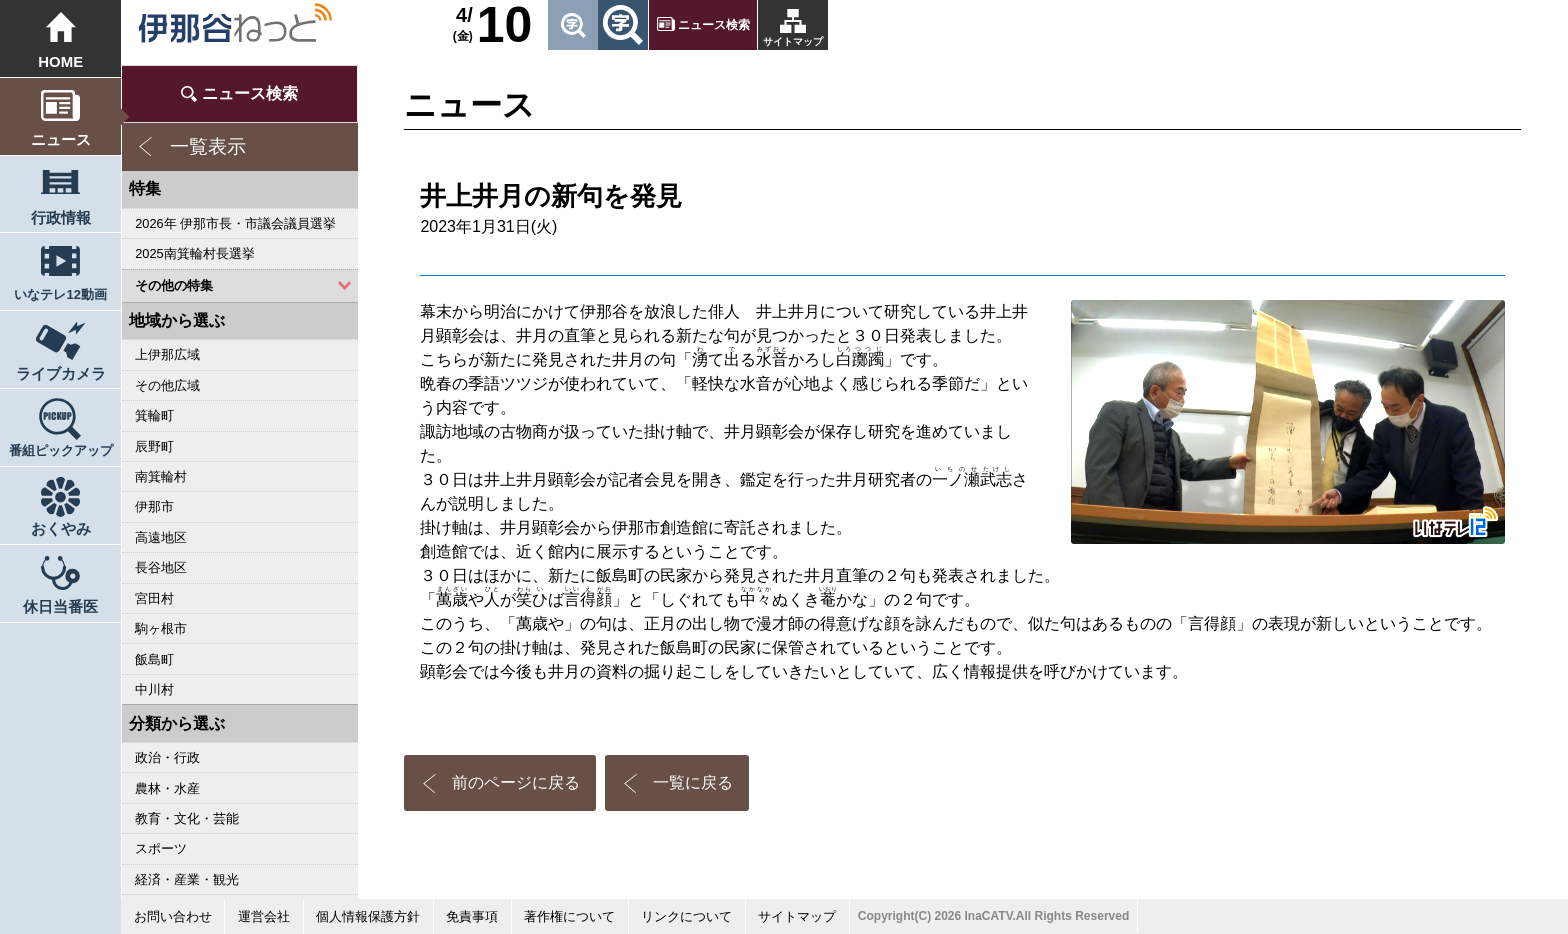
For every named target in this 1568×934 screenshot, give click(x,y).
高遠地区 (161, 537)
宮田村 (154, 598)
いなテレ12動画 (60, 294)
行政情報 (61, 217)
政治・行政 (167, 757)
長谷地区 (161, 567)
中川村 (154, 689)
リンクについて (686, 916)
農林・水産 (167, 788)
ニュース (61, 139)
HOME (60, 61)
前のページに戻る (516, 782)
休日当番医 (60, 606)
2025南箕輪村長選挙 (194, 253)
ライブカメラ (61, 373)
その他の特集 (174, 285)
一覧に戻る (693, 782)
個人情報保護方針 (368, 916)
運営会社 (264, 916)
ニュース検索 (714, 25)
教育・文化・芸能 (187, 818)
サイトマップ (793, 41)
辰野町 (154, 446)
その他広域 (167, 385)
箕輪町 (154, 415)
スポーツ (161, 848)
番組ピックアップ (61, 450)
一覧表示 (208, 146)
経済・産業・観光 (187, 879)
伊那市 (154, 506)
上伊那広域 (167, 354)
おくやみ (61, 528)
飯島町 (154, 659)
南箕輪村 (161, 476)
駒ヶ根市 (161, 628)
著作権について (569, 916)
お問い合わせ (173, 916)
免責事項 (472, 916)
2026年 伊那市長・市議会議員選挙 (235, 223)
